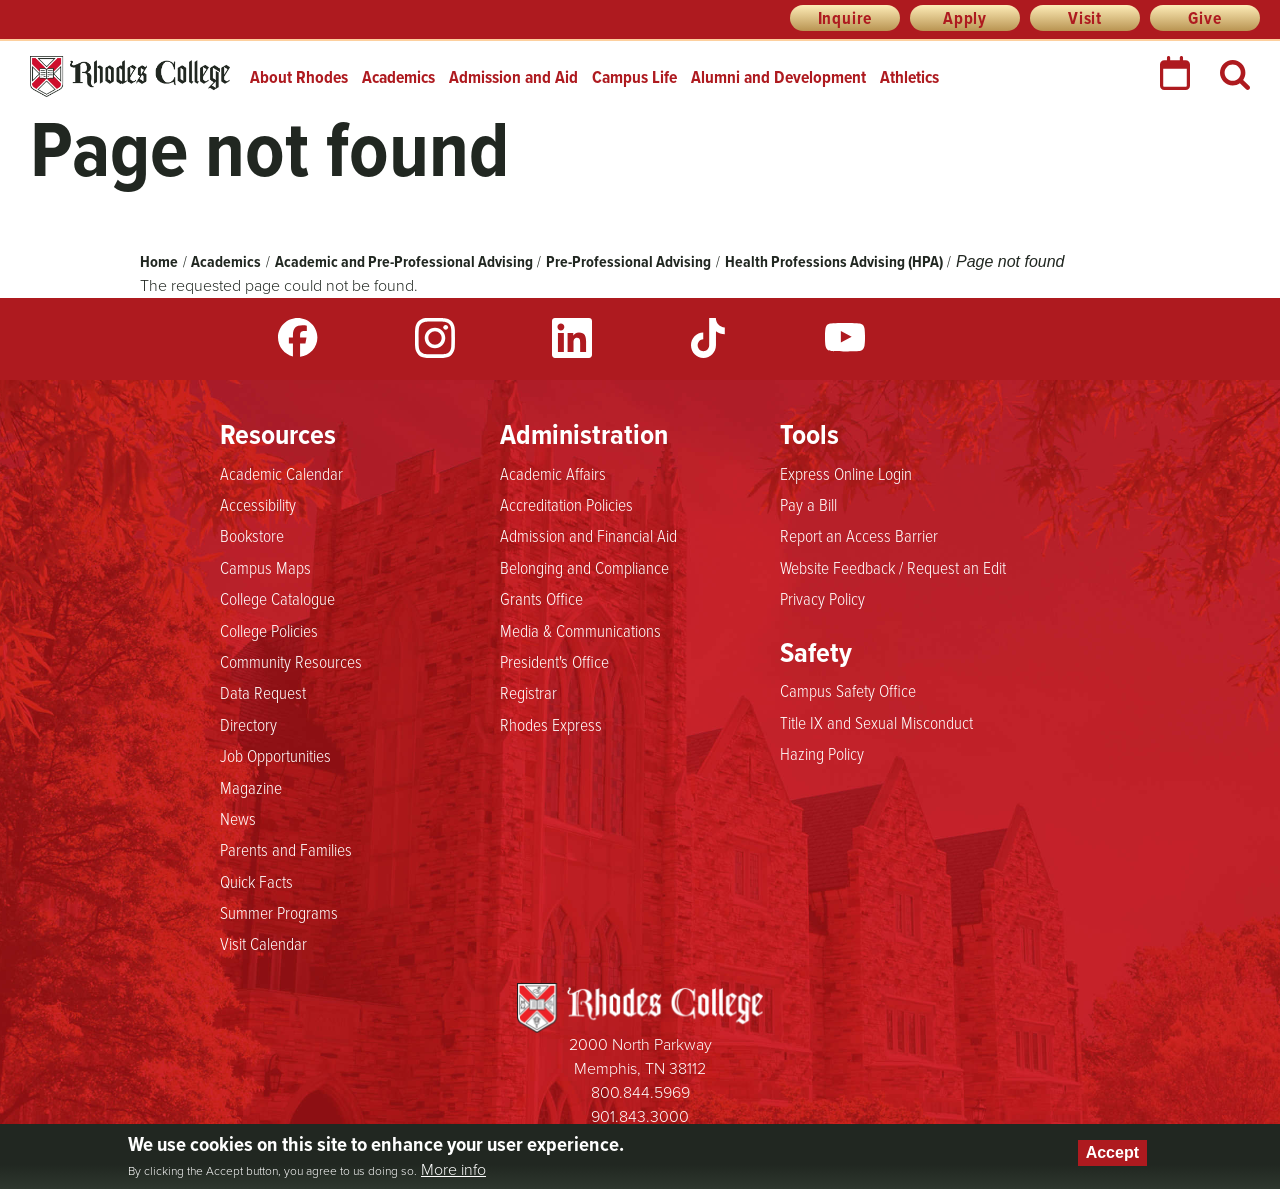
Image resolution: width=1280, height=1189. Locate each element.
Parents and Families (286, 850)
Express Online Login (846, 474)
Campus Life (634, 77)
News (238, 819)
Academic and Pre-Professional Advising (404, 261)
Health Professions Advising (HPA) (834, 261)
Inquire (845, 18)
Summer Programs (279, 913)
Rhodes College (130, 76)
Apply (965, 18)
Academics (398, 77)
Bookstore (252, 536)
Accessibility (258, 505)
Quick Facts (256, 882)
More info (453, 1170)
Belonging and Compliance (584, 568)
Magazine (251, 788)
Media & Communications (580, 631)
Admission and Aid (513, 77)
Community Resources (291, 662)
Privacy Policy (822, 599)
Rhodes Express (551, 725)
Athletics (909, 77)
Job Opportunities (275, 756)
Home (159, 261)
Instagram (435, 338)
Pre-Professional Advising (628, 261)
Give (1204, 18)
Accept (1112, 1152)
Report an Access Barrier (859, 536)
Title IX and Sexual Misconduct (876, 723)
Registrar (528, 693)
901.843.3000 (640, 1116)
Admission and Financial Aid (588, 536)
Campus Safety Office (848, 691)
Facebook (298, 338)
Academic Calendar (281, 474)
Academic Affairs (553, 474)
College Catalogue (277, 599)
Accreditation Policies (566, 505)
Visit (1085, 18)
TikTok (708, 338)
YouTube (845, 338)
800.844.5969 (640, 1092)
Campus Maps (265, 568)
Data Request (263, 693)
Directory (248, 725)
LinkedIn (572, 338)
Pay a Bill (808, 505)
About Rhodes (299, 77)
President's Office (554, 662)
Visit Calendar (263, 944)
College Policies (269, 631)
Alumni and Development (778, 77)
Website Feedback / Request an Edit (893, 568)
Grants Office (541, 599)
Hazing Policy (822, 754)
